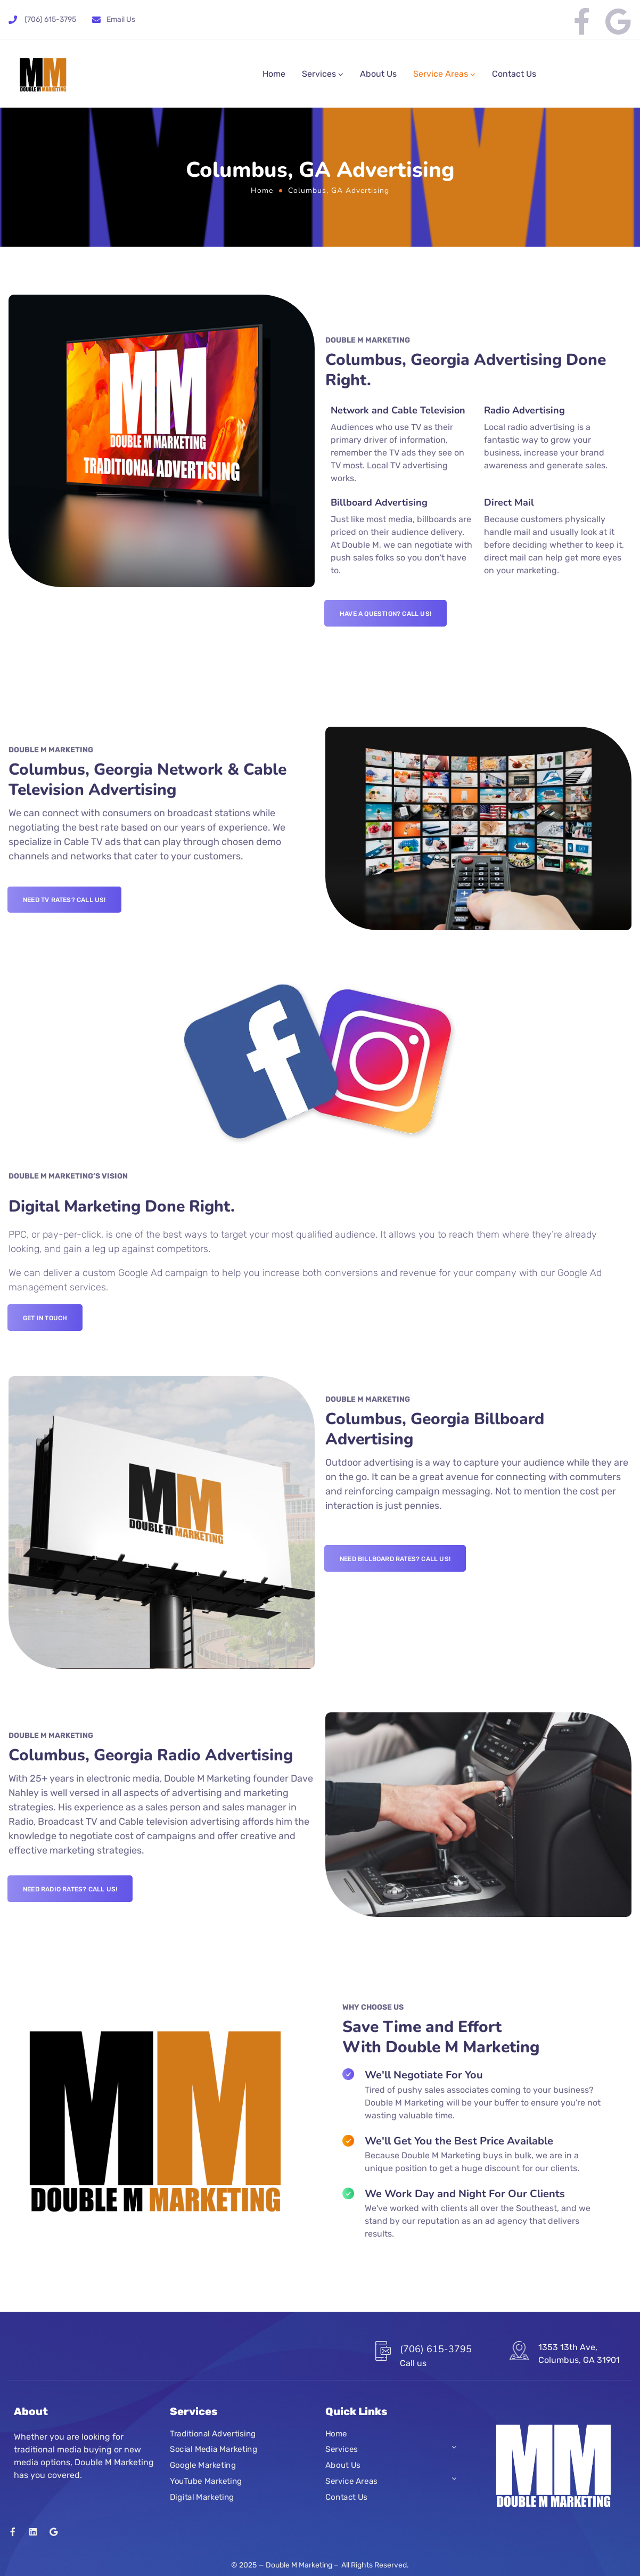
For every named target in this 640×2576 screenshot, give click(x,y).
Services (319, 74)
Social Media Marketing (213, 2450)
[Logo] (43, 73)
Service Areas (440, 74)
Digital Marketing (202, 2497)
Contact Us (514, 74)
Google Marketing (203, 2465)
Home (273, 74)
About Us (378, 74)
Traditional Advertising (213, 2434)
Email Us (120, 19)
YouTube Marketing (206, 2481)
